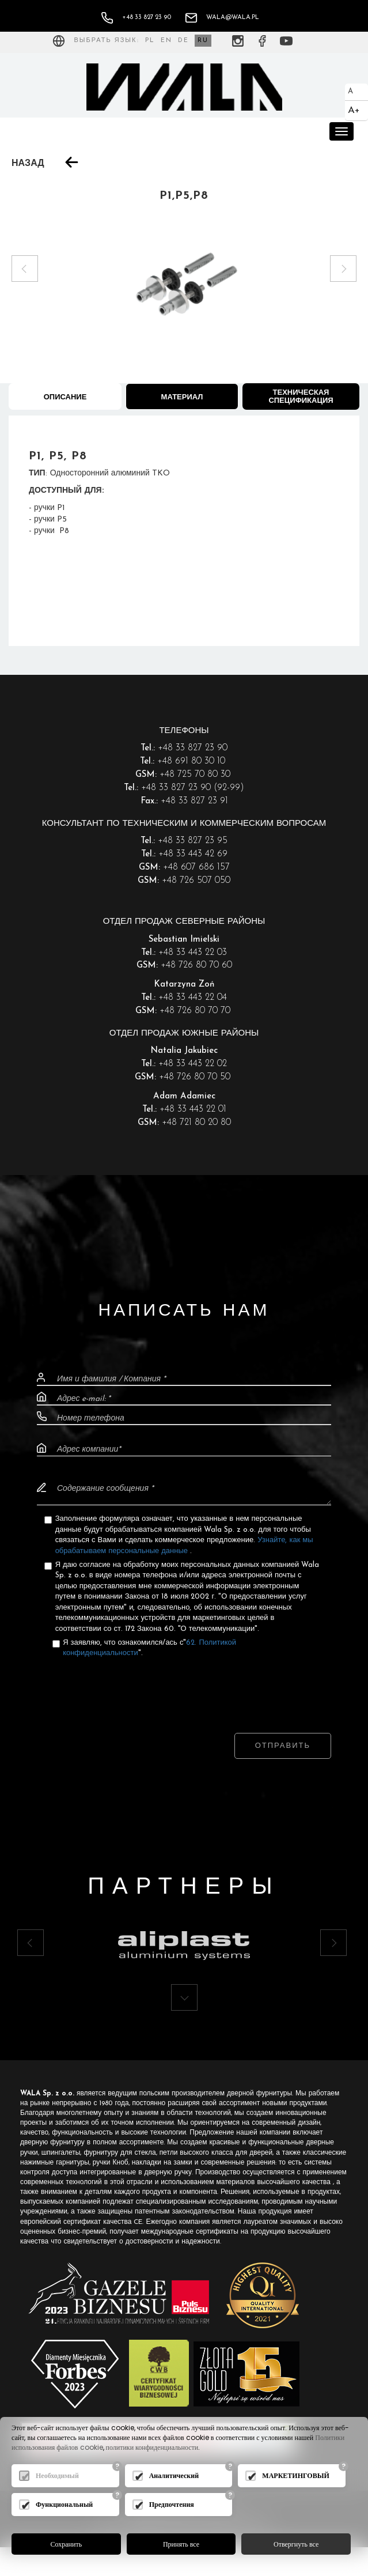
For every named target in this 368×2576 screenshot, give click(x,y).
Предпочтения (171, 2504)
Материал (182, 397)
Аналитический (174, 2475)
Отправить (282, 1746)
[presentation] (184, 1684)
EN (166, 40)
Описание (65, 397)
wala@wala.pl (222, 17)
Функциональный (64, 2504)
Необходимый (57, 2475)
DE (183, 40)
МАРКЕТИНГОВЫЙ (295, 2475)
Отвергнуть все (296, 2544)
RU (203, 40)
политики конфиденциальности (152, 2448)
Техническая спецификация (300, 397)
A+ (354, 110)
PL (150, 40)
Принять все (181, 2544)
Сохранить (66, 2544)
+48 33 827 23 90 (136, 17)
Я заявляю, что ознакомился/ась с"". (149, 1648)
